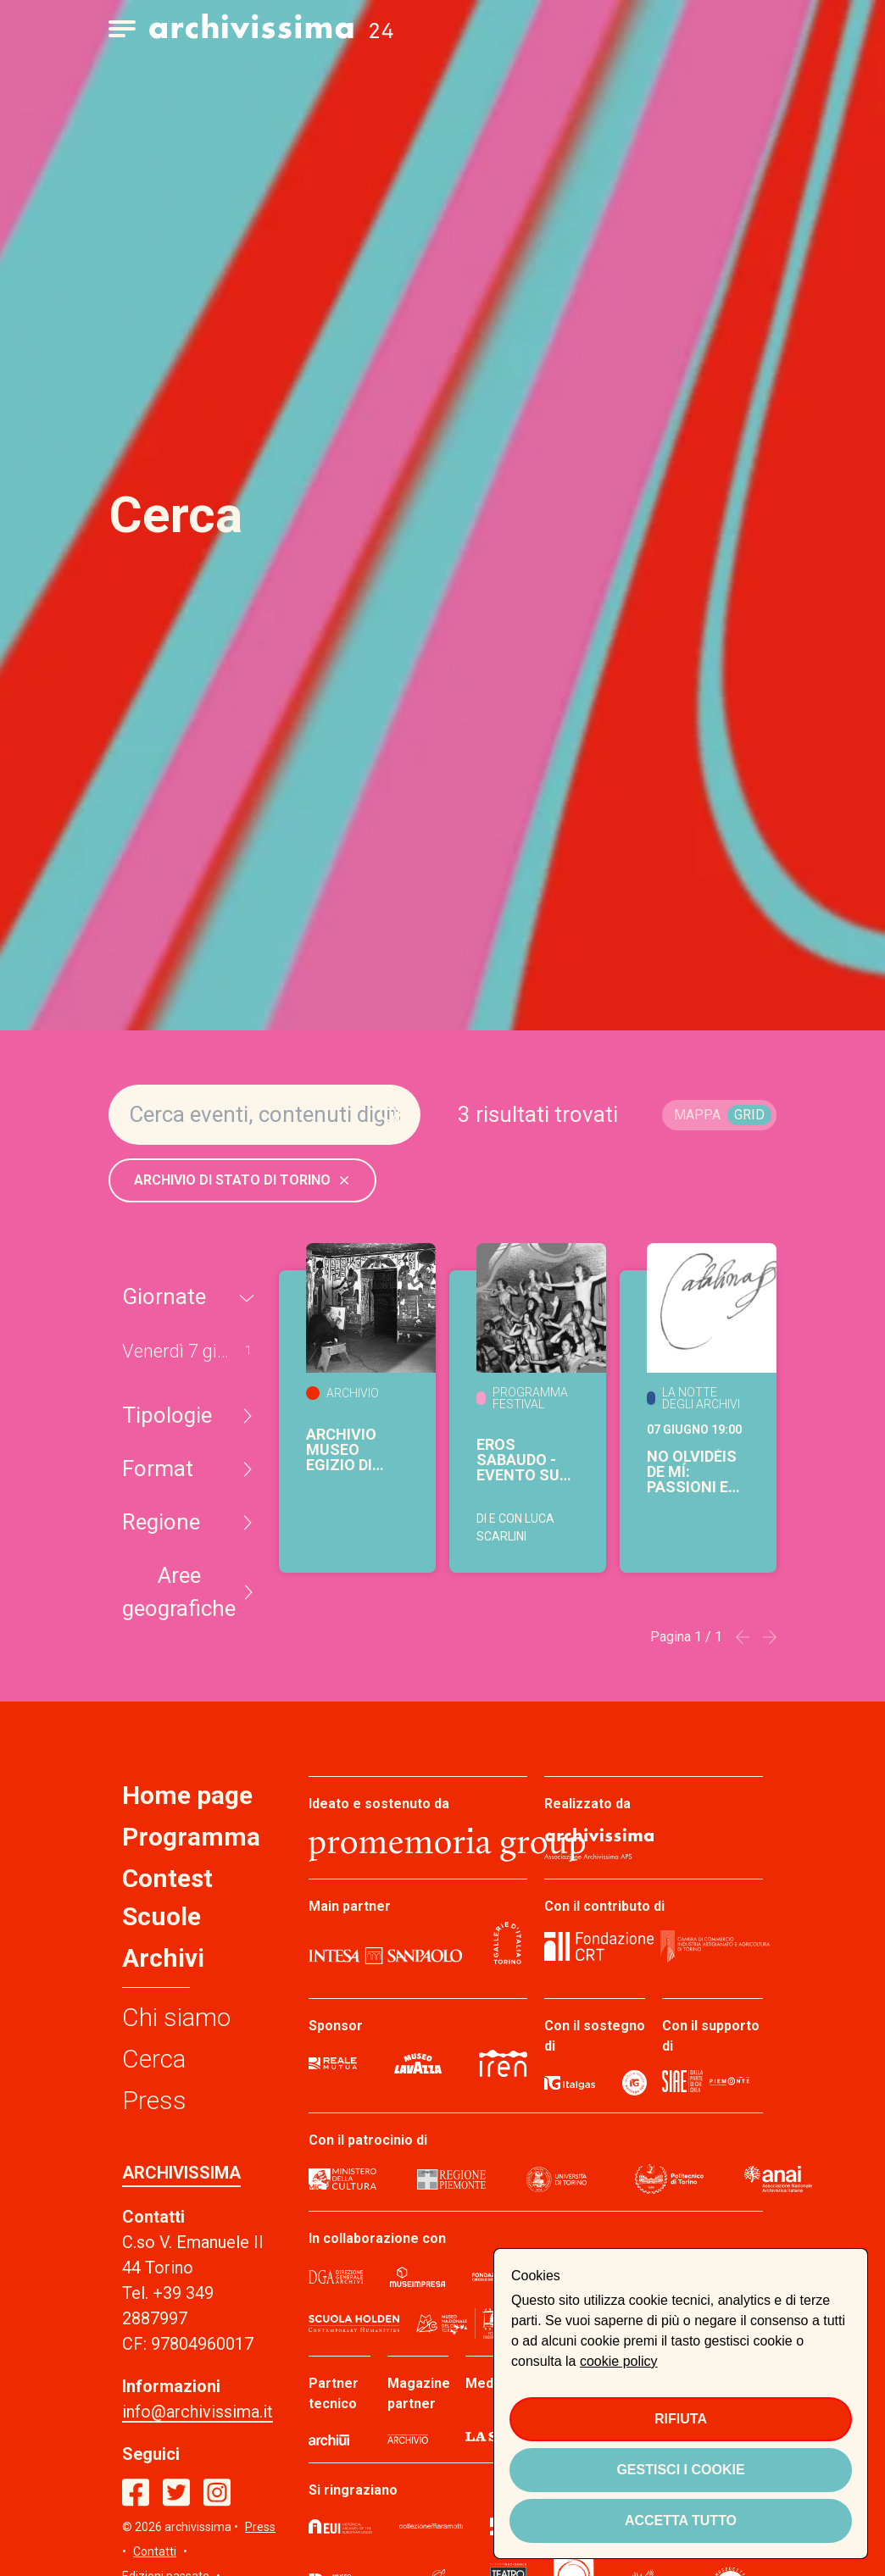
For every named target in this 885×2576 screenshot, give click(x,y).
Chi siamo (176, 2017)
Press (154, 2100)
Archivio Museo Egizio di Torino (341, 1450)
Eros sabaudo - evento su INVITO (517, 1460)
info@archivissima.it (197, 2411)
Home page (187, 1795)
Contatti (154, 2551)
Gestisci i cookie (680, 2469)
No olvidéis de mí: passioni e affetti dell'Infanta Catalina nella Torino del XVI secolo (697, 1472)
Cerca (154, 2059)
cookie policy (619, 2361)
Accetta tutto (681, 2520)
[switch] (719, 1115)
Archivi (163, 1958)
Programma (191, 1837)
